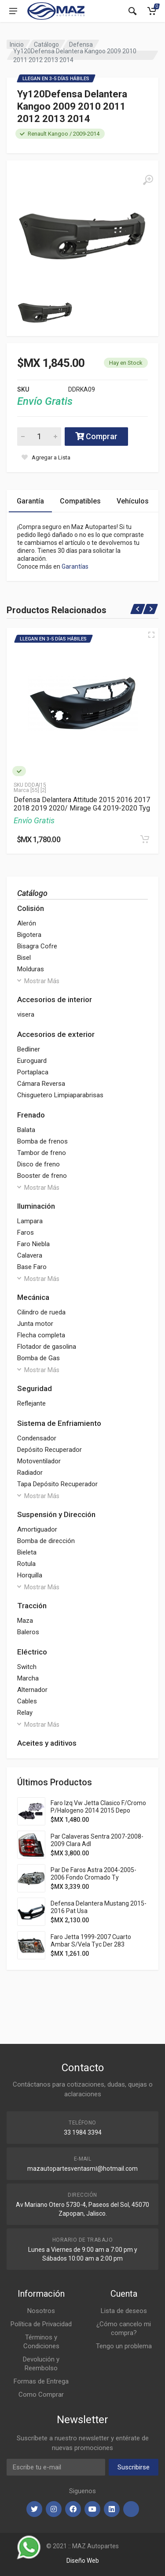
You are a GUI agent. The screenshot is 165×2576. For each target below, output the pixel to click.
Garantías (75, 566)
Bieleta (27, 1552)
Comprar (96, 436)
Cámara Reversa (41, 1084)
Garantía (30, 501)
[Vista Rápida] (151, 635)
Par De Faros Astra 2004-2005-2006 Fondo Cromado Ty (93, 1873)
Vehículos (133, 501)
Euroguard (32, 1061)
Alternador (32, 1690)
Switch (27, 1667)
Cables (27, 1701)
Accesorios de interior (54, 999)
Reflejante (31, 1403)
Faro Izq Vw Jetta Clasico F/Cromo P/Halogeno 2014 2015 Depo (98, 1806)
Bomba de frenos (42, 1141)
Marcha (28, 1678)
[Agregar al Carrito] (145, 839)
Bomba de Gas (38, 1358)
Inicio (17, 44)
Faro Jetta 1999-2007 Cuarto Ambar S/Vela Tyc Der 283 (91, 1940)
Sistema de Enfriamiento (59, 1423)
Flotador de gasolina (46, 1347)
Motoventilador (39, 1461)
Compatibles (80, 501)
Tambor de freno (41, 1153)
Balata (26, 1130)
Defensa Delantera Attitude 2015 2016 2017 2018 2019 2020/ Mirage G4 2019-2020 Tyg (82, 804)
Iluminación (36, 1206)
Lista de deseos (124, 2311)
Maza (25, 1621)
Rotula (26, 1564)
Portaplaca (32, 1072)
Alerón (26, 923)
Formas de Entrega (41, 2381)
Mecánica (33, 1297)
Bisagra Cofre (37, 946)
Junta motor (35, 1324)
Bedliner (28, 1049)
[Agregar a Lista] (46, 457)
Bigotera (29, 935)
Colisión (30, 908)
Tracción (32, 1605)
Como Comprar (41, 2394)
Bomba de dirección (46, 1541)
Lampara (30, 1221)
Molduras (30, 969)
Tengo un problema (124, 2346)
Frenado (31, 1114)
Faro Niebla (33, 1244)
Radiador (30, 1473)
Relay (25, 1713)
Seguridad (34, 1388)
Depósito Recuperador (49, 1450)
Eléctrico (32, 1651)
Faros (25, 1232)
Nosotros (41, 2311)
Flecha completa (41, 1335)
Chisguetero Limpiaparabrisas (60, 1095)
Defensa (81, 44)
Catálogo (46, 44)
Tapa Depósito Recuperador (57, 1484)
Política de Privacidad (41, 2324)
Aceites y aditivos (47, 1743)
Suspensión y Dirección (56, 1514)
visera (25, 1014)
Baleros (28, 1632)
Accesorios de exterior (56, 1034)
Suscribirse (133, 2467)
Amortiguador (37, 1529)
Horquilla (29, 1575)
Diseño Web (82, 2560)
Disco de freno (38, 1164)
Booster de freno (42, 1176)
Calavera (29, 1255)
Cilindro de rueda (41, 1312)
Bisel (24, 958)
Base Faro (32, 1267)
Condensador (36, 1438)
